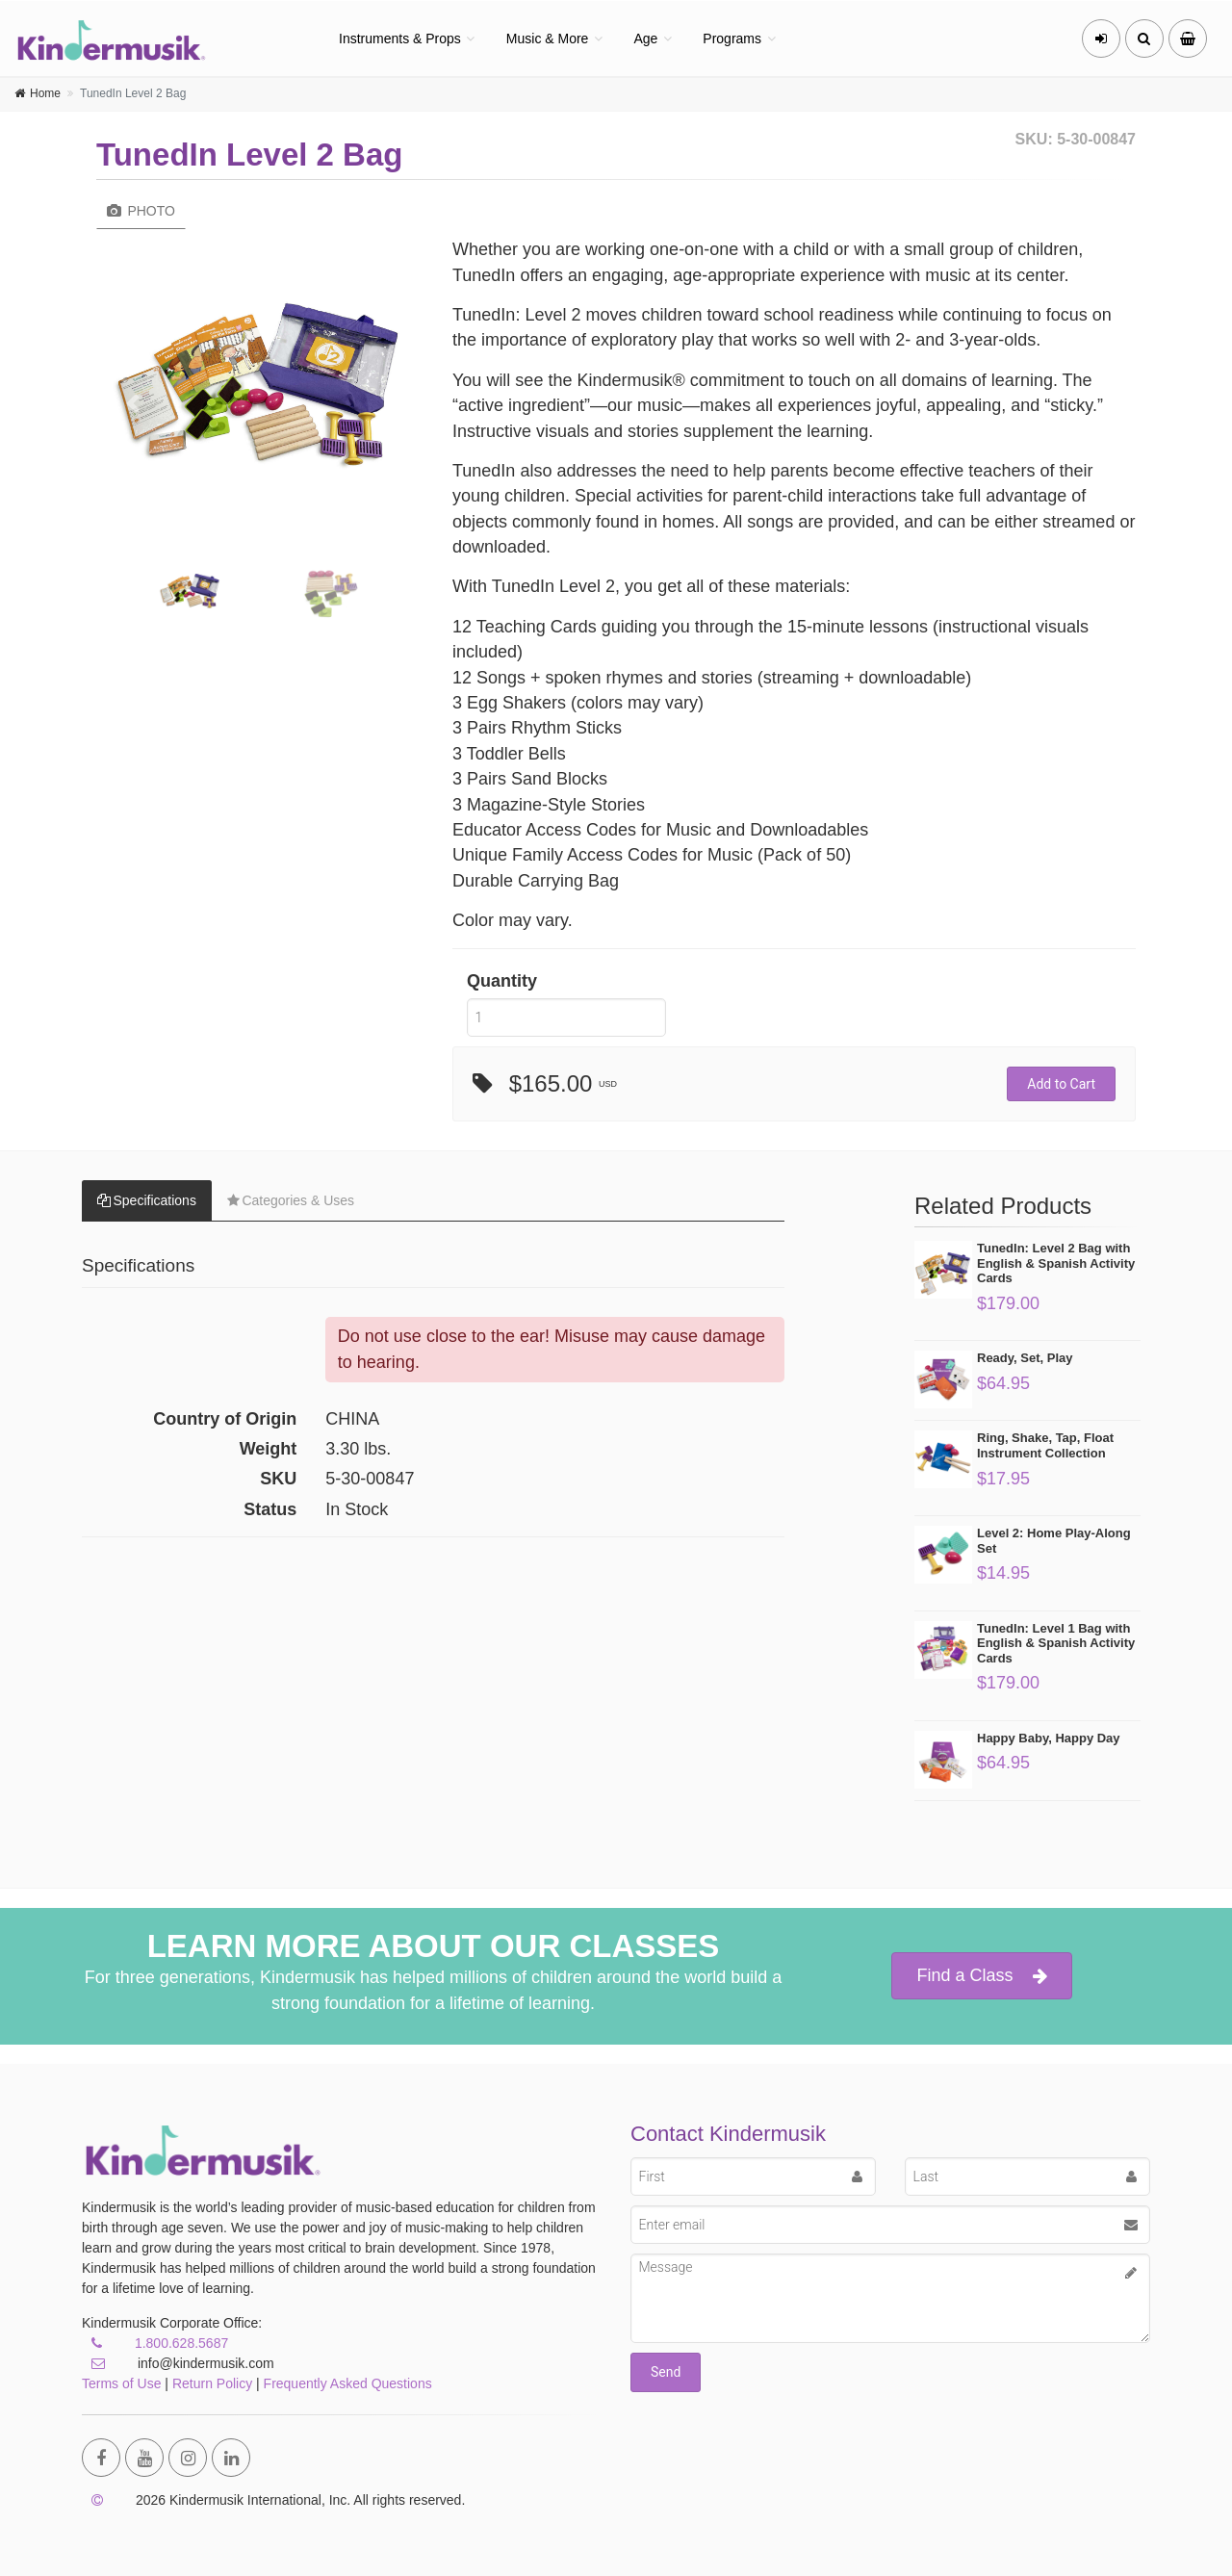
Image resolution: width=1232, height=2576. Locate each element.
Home (45, 93)
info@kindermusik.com (178, 2363)
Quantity (502, 981)
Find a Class (981, 1975)
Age (645, 38)
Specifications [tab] (146, 1200)
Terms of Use (121, 2383)
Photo (141, 211)
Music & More (547, 38)
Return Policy (212, 2383)
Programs (732, 38)
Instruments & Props (400, 38)
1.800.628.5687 (181, 2343)
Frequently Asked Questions (348, 2383)
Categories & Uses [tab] (290, 1200)
